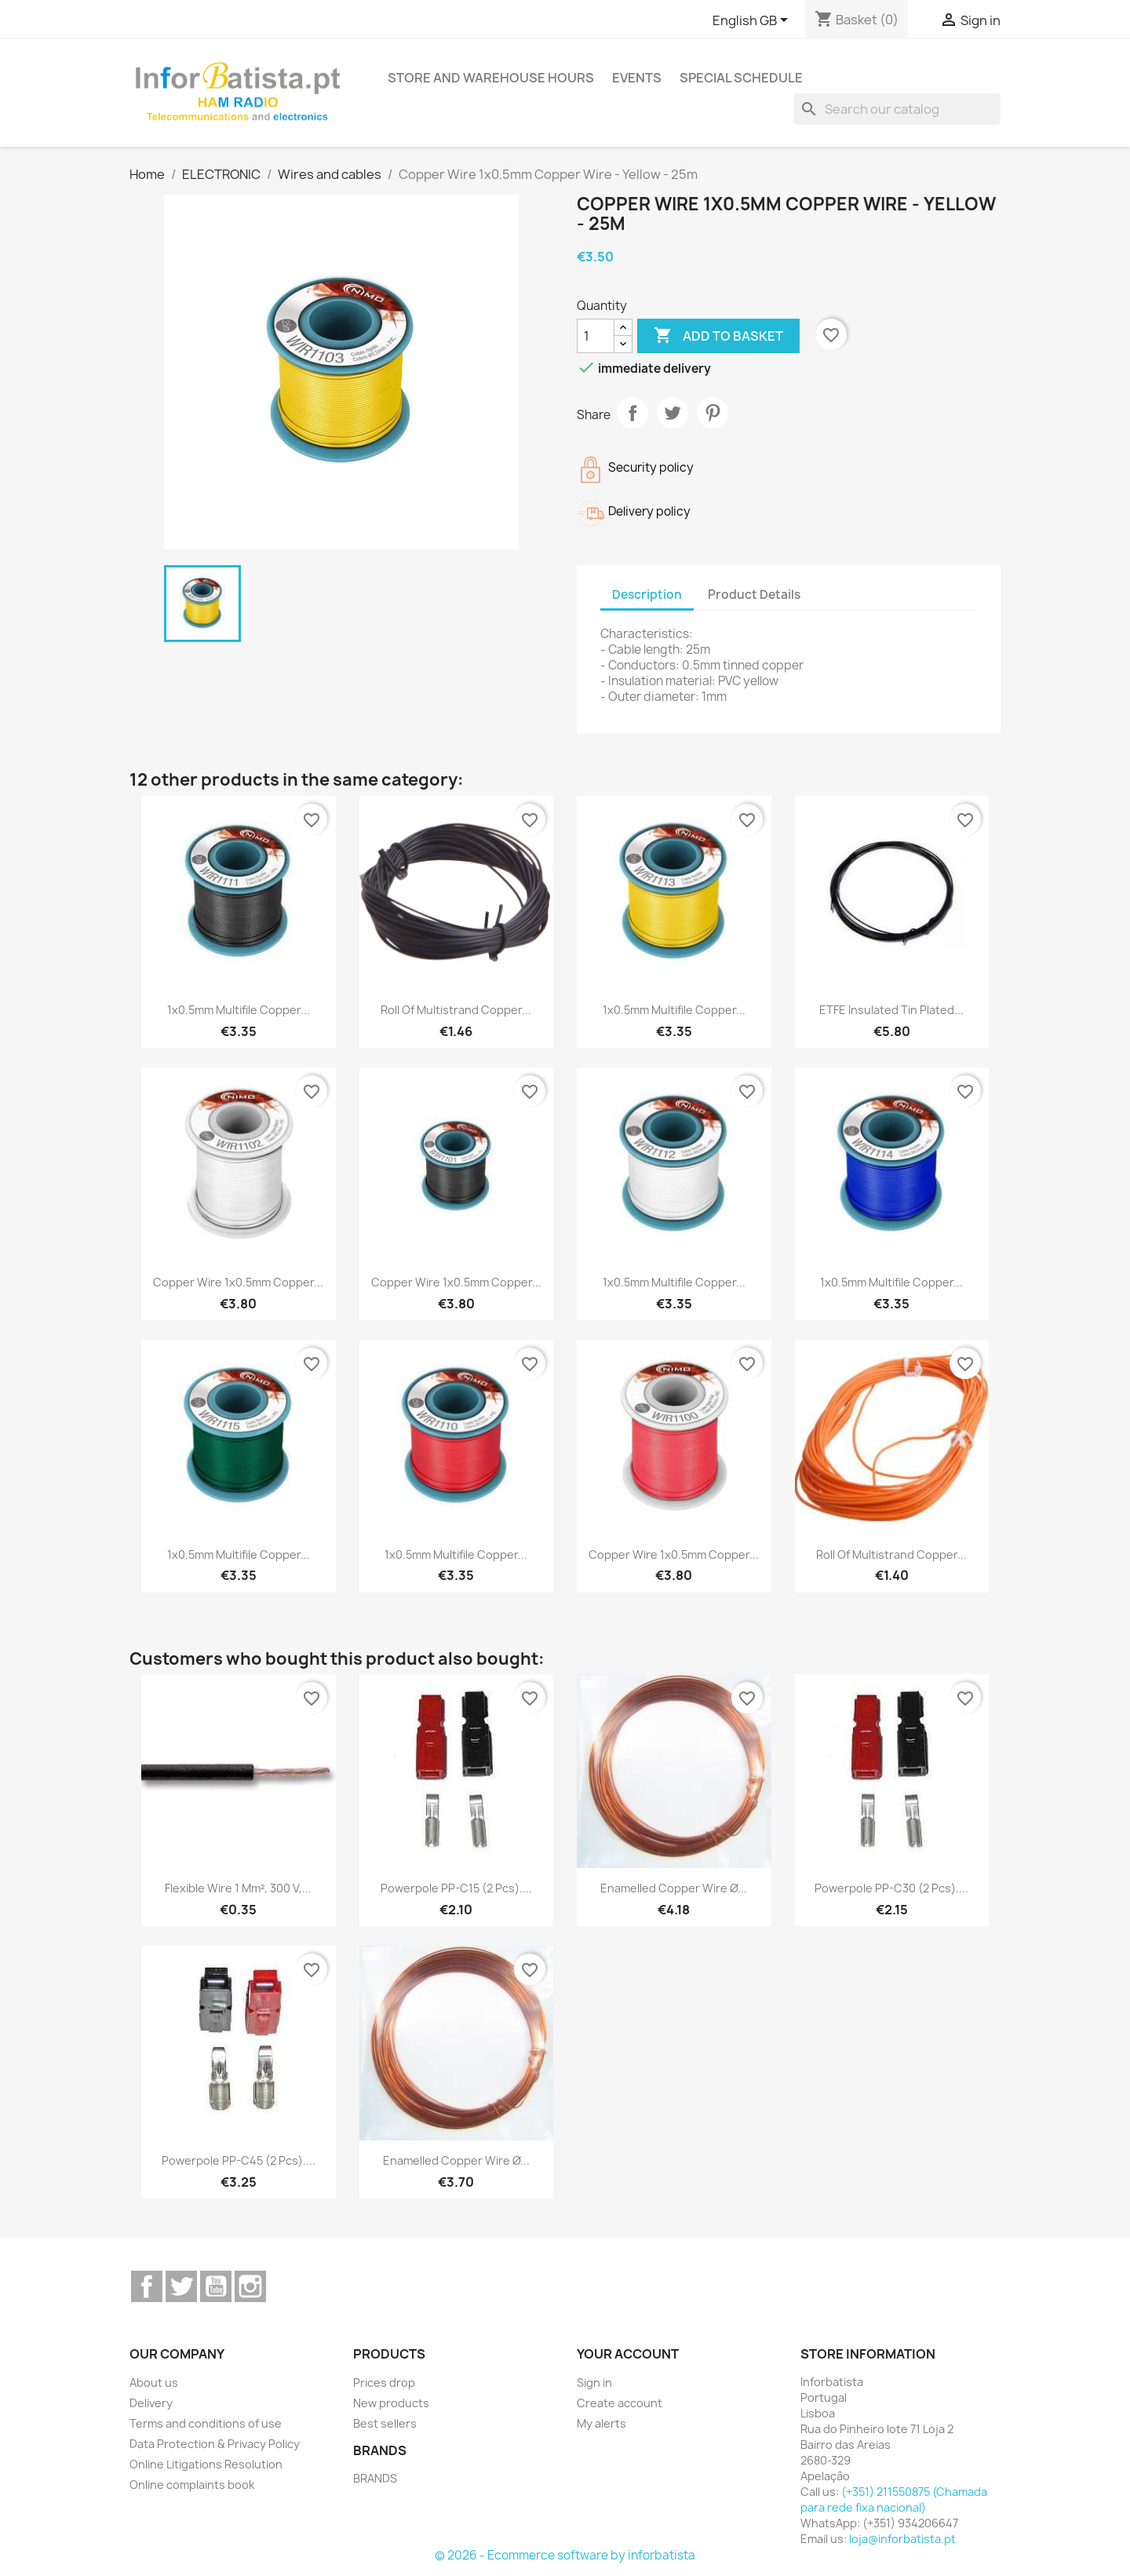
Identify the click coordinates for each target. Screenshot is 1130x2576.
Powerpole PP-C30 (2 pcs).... (891, 1888)
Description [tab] (647, 594)
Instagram (250, 2286)
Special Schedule (741, 77)
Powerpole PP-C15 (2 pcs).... (456, 1888)
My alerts (601, 2423)
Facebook (146, 2286)
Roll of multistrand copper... (456, 1009)
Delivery (151, 2402)
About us (153, 2382)
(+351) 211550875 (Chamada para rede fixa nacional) (893, 2499)
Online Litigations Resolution (205, 2464)
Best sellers (385, 2423)
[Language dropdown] (753, 21)
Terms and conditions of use (205, 2423)
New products (391, 2402)
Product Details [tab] (754, 594)
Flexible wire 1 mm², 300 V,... (238, 1888)
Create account (619, 2402)
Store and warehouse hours (491, 77)
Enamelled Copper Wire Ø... (673, 1888)
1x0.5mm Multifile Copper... (238, 1009)
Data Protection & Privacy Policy (214, 2443)
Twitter (181, 2286)
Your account (628, 2354)
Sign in (594, 2382)
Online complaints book (191, 2484)
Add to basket (718, 336)
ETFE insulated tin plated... (891, 1009)
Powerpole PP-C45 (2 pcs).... (238, 2160)
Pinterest (712, 413)
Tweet (672, 413)
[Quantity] (595, 336)
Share (632, 413)
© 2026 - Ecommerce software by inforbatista (565, 2555)
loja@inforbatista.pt (902, 2538)
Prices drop (384, 2382)
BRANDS (375, 2478)
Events (637, 77)
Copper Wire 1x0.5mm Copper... (238, 1282)
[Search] (897, 109)
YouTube (215, 2286)
